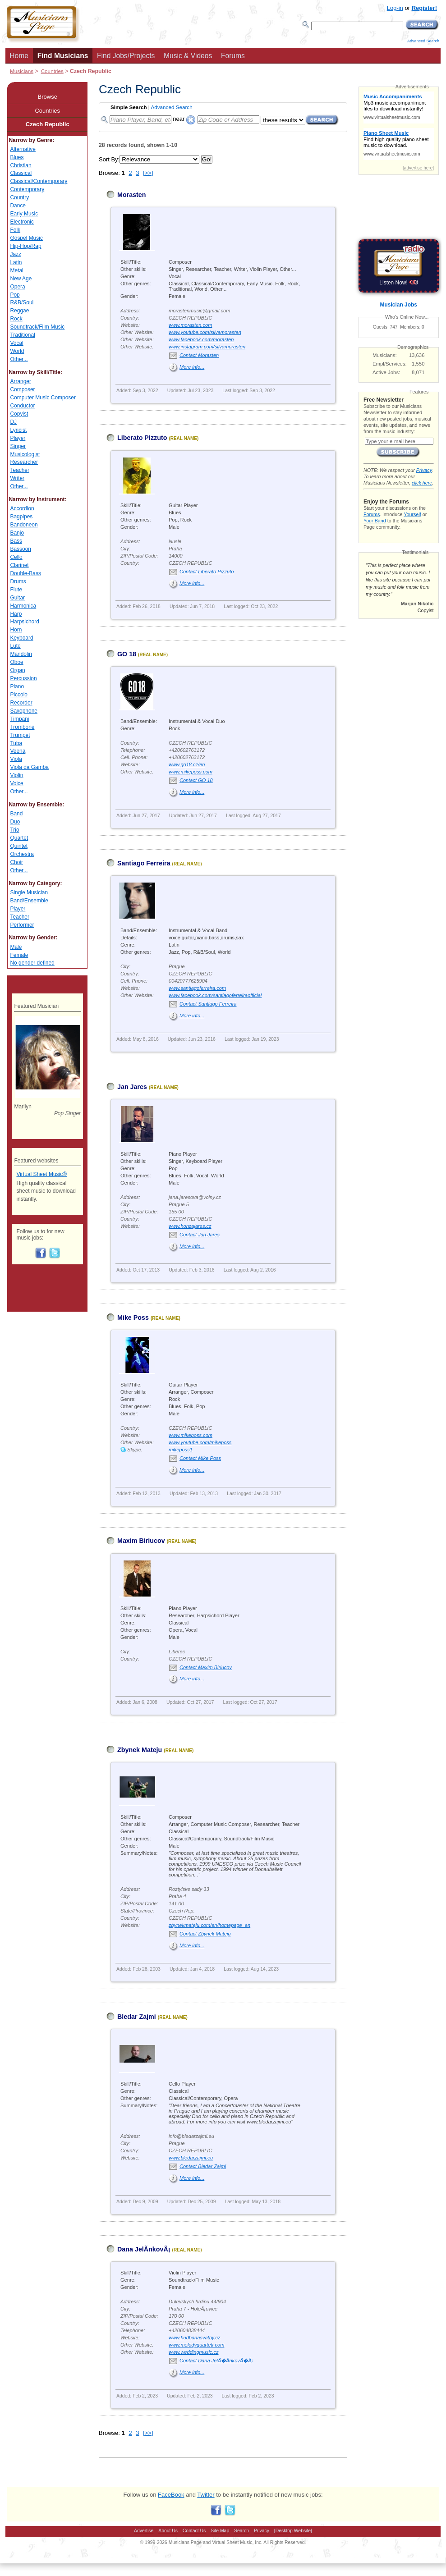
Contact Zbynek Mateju (205, 1933)
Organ (17, 670)
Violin (16, 775)
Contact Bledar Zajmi (202, 2166)
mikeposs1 (181, 1449)
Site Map (220, 2530)
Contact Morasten (199, 355)
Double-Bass (25, 573)
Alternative (22, 149)
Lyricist (18, 430)
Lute (15, 646)
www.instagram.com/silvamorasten (207, 346)
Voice (16, 783)
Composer (22, 389)
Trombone (22, 727)
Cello (16, 557)
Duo (15, 822)
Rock (16, 319)
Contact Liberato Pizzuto (206, 571)
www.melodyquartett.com (196, 2344)
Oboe (16, 662)
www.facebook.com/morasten (201, 339)
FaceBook (171, 2494)
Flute (16, 589)
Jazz (15, 254)
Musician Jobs (398, 305)
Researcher (24, 462)
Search (241, 2530)
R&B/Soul (21, 302)
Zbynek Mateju (139, 1749)
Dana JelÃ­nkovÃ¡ (143, 2249)
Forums (233, 55)
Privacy (424, 470)
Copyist (19, 414)
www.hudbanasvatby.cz (195, 2337)
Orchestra (21, 854)
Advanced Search (423, 41)
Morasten (131, 194)
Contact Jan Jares (199, 1234)
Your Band (374, 520)
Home (18, 55)
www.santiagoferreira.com (197, 988)
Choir (16, 862)
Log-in (395, 8)
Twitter (205, 2494)
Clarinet (19, 565)
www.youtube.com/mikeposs (200, 1442)
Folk (15, 230)
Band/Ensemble (29, 900)
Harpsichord (24, 621)
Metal (16, 270)
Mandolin (21, 654)
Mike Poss (133, 1317)
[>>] (148, 172)
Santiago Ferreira (143, 863)
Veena (17, 751)
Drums (18, 581)
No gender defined (32, 963)
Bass (16, 541)
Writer (17, 478)
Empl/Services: (389, 363)
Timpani (19, 719)
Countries (52, 71)
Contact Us (194, 2530)
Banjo (17, 533)
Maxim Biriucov (141, 1540)
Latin (16, 262)
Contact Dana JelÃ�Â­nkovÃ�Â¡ (216, 2360)
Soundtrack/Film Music (37, 327)
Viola (16, 759)
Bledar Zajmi (136, 2016)
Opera (17, 287)
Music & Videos (188, 55)
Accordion (22, 508)
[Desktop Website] (293, 2530)
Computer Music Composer (42, 397)
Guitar (17, 598)
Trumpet (20, 735)
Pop (14, 295)
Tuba (16, 743)
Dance (18, 205)
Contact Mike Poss (200, 1458)
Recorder (21, 703)
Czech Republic (47, 124)
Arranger (20, 381)
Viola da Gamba (29, 767)
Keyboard (21, 638)
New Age (21, 278)
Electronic (21, 222)
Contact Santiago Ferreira (208, 1004)
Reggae (19, 310)
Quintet (19, 846)
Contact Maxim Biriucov (205, 1667)
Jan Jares (132, 1086)
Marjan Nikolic (417, 603)
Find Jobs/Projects (126, 55)
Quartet (19, 838)
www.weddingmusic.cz (194, 2352)
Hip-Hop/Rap (25, 246)
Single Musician (29, 892)
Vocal (16, 343)
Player (17, 438)
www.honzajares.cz (190, 1226)
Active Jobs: (386, 372)
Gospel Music (26, 238)
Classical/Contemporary (38, 181)
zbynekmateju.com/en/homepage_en (209, 1925)
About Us (168, 2530)
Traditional (22, 335)
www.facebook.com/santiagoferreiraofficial (215, 995)
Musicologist (25, 454)
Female (19, 955)
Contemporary (27, 189)
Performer (22, 925)
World (17, 351)
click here (422, 482)
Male (16, 947)
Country (19, 197)
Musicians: (384, 355)
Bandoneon (23, 525)
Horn (16, 630)
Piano (17, 686)
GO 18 (126, 654)
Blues (16, 157)
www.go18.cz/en (187, 764)
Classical (21, 173)
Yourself (412, 514)
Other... (19, 359)
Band (16, 813)
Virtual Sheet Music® (41, 1174)
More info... (191, 367)
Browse (47, 96)
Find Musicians (62, 55)
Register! (424, 8)
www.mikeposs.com (190, 771)
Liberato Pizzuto (142, 437)
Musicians (21, 71)
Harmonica (23, 606)
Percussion (23, 678)
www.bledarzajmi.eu (191, 2157)
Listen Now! (398, 282)
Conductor (22, 406)
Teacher (19, 470)
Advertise (143, 2530)
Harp (16, 614)
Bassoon (20, 549)
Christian (20, 165)
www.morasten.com (190, 325)
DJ (13, 422)
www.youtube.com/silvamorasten (205, 332)
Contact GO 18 (196, 780)
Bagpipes (21, 516)
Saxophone (23, 711)
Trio (14, 830)
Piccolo (19, 694)
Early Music (24, 213)
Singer (18, 446)
